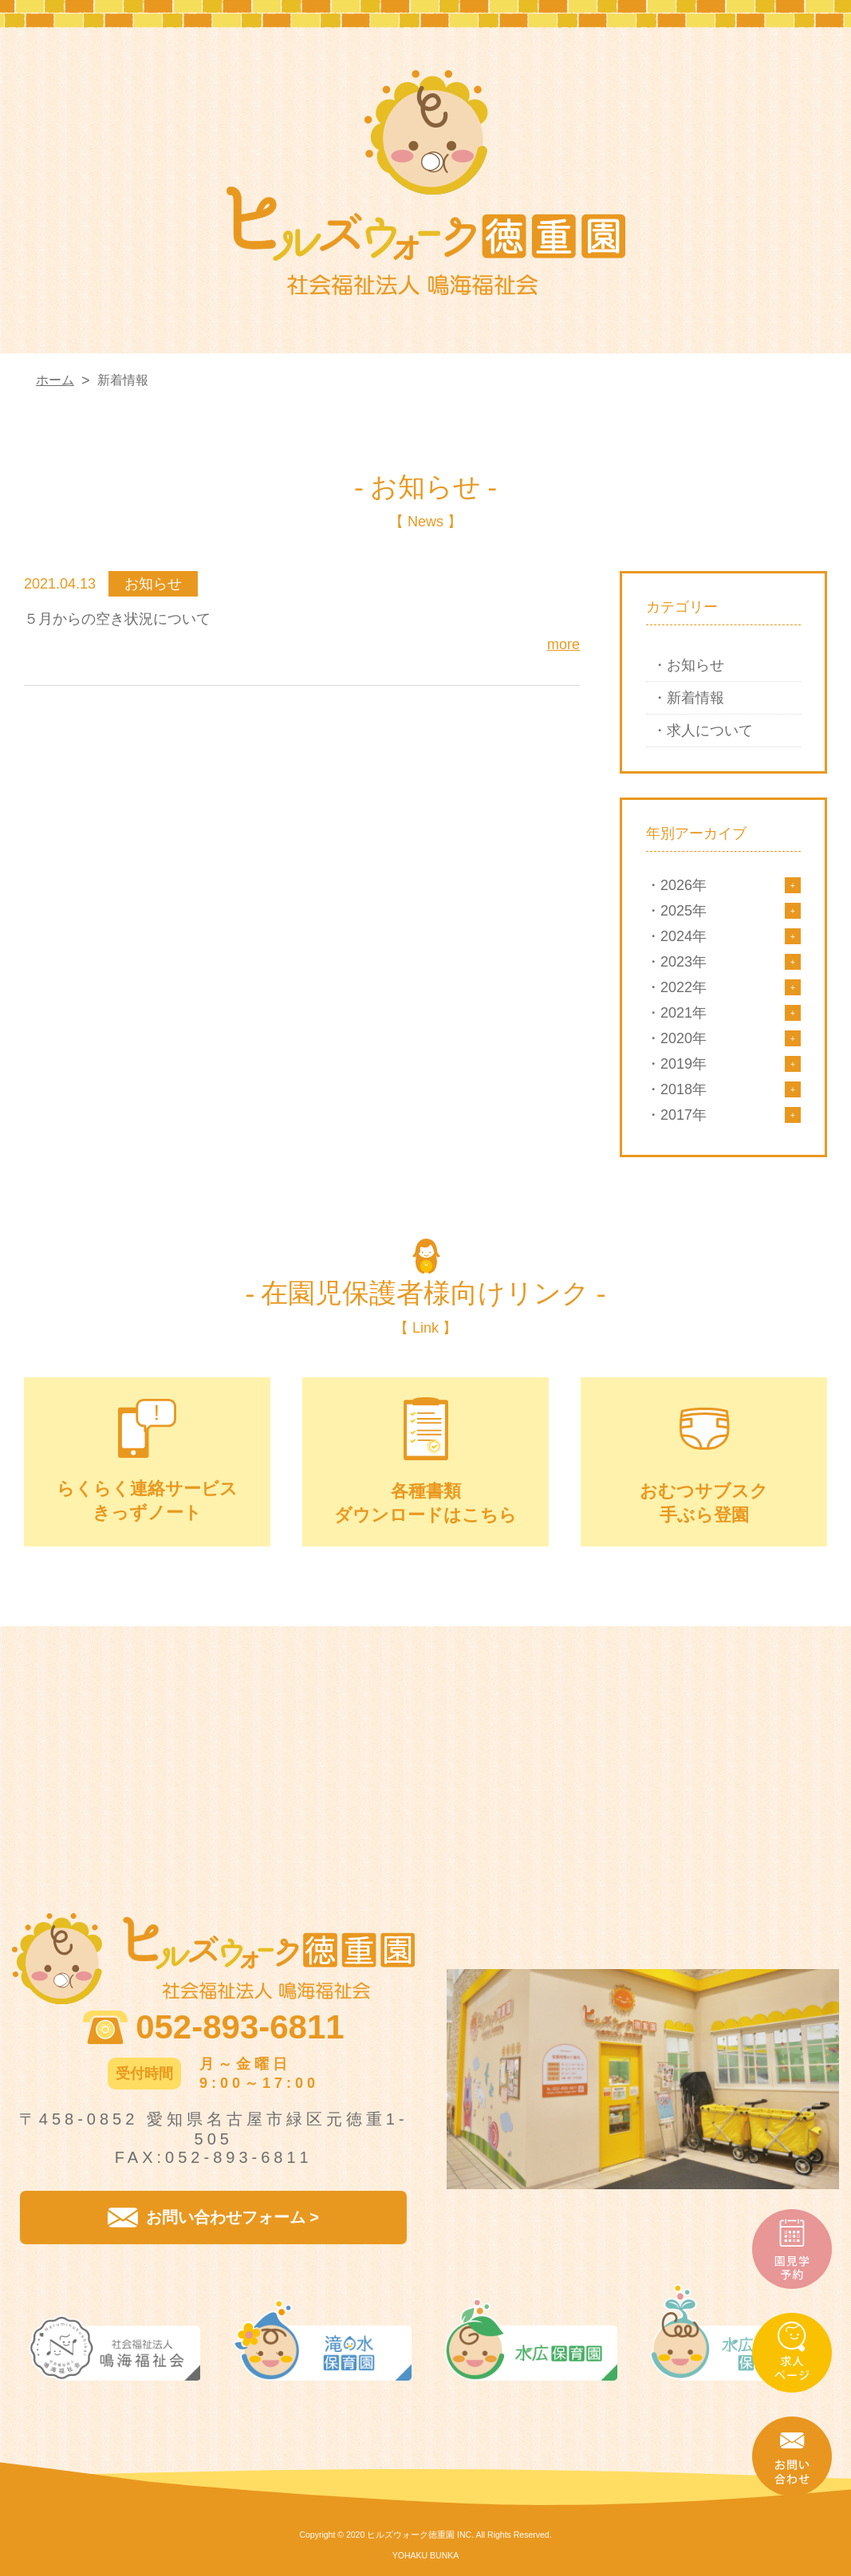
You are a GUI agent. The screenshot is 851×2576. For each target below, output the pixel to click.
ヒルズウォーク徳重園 (411, 2534)
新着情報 (695, 698)
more (563, 644)
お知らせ (695, 665)
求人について (710, 731)
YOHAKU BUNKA (425, 2555)
